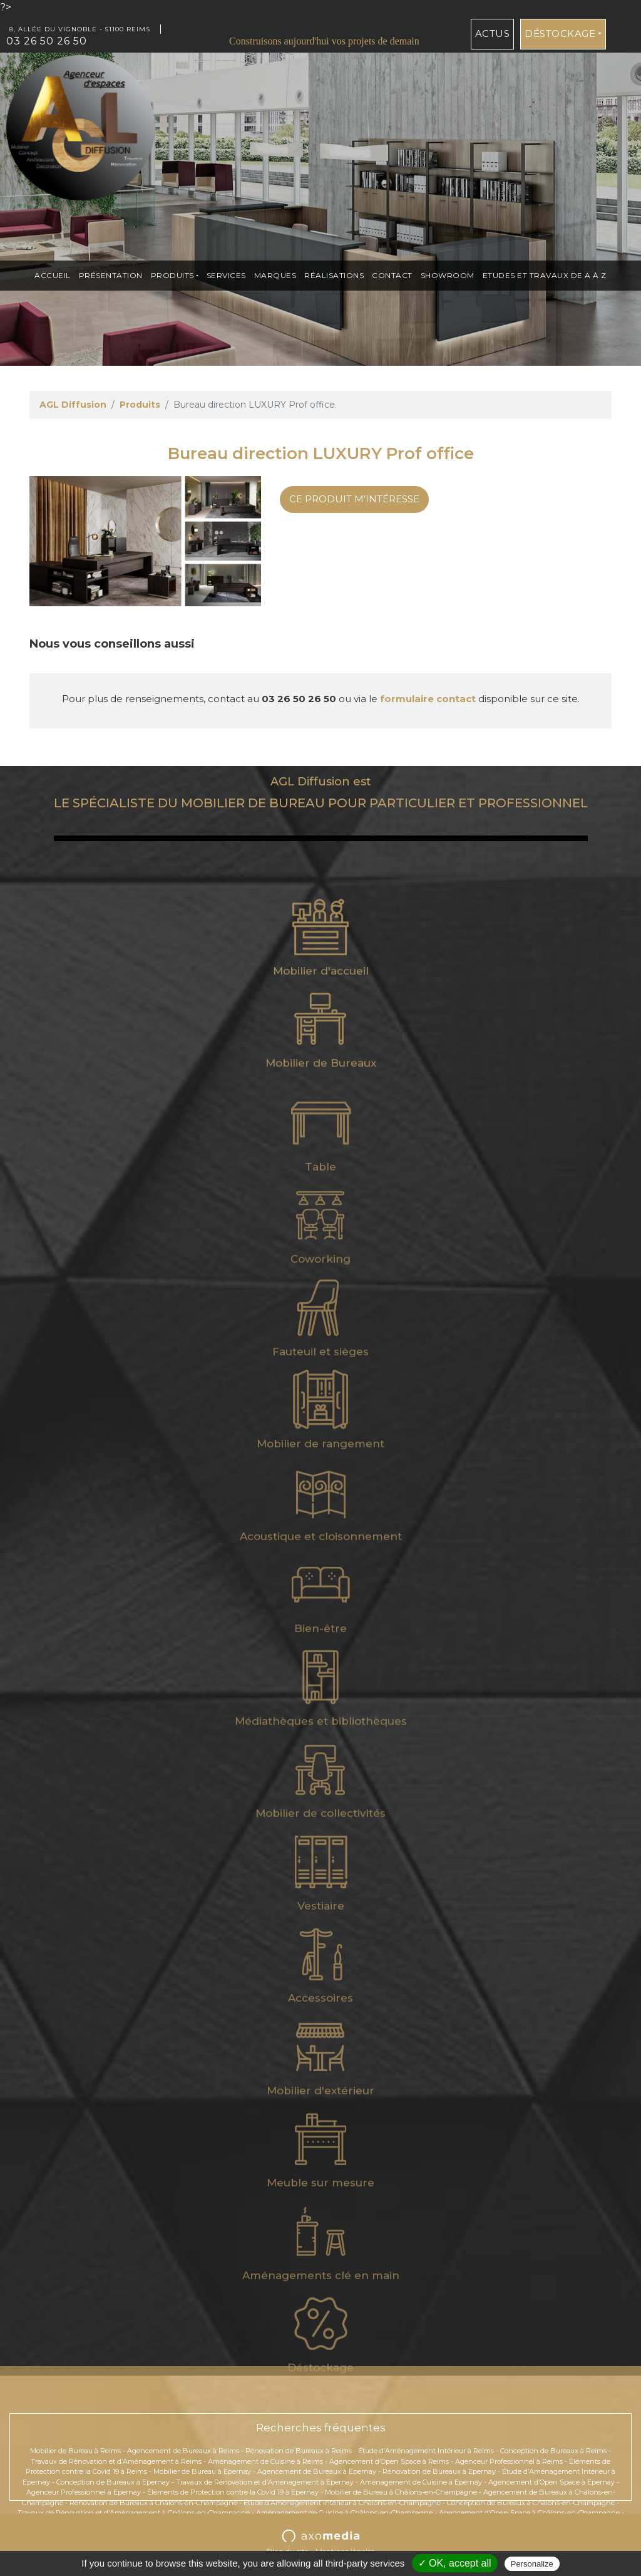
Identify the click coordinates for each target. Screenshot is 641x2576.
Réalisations (334, 275)
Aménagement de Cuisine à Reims (265, 2461)
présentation (111, 275)
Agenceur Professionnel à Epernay (83, 2492)
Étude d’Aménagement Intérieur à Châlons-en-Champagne (342, 2502)
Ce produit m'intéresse (354, 499)
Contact (392, 275)
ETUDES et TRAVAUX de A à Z (545, 275)
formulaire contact (428, 699)
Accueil (52, 275)
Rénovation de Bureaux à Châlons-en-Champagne (153, 2502)
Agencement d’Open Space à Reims (389, 2461)
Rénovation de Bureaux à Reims (298, 2450)
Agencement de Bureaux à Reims (183, 2450)
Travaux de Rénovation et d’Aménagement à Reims (116, 2461)
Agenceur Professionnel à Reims (509, 2461)
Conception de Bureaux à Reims (553, 2450)
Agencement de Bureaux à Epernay (316, 2471)
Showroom (447, 275)
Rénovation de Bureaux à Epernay (439, 2471)
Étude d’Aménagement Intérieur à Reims (426, 2450)
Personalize (532, 2563)
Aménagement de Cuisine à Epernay (421, 2482)
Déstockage (560, 33)
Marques (275, 275)
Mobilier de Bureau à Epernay (202, 2471)
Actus (492, 33)
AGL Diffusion (72, 404)
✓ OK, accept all (454, 2563)
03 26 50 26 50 (46, 41)
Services (226, 275)
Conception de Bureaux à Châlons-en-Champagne (531, 2502)
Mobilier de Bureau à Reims (75, 2450)
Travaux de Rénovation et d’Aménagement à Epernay (265, 2482)
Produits (172, 275)
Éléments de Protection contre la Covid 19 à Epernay (233, 2492)
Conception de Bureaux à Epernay (113, 2482)
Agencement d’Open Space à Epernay (551, 2482)
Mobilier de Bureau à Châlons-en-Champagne (401, 2492)
